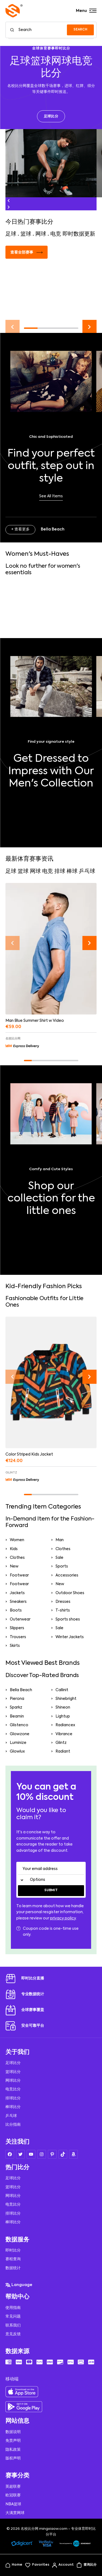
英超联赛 (13, 2486)
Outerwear (20, 1619)
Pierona (17, 1699)
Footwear (19, 1575)
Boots (16, 1610)
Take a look (51, 1229)
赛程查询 (13, 2259)
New (14, 1566)
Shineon (62, 1707)
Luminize (18, 1743)
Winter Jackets (69, 1637)
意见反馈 (13, 2334)
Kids (14, 1549)
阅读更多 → (19, 309)
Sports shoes (67, 1619)
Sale (59, 1558)
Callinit (61, 1690)
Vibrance (63, 1734)
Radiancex (65, 1725)
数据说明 (13, 2432)
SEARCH (80, 29)
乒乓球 (11, 2116)
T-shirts (62, 1610)
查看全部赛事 (26, 252)
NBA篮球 (13, 2504)
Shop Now (51, 801)
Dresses (62, 1602)
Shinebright (65, 1699)
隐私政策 (13, 2450)
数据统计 (13, 2268)
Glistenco (19, 1725)
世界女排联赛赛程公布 (31, 599)
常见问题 (13, 2316)
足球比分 (51, 116)
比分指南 (13, 2125)
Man (59, 1540)
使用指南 (13, 2308)
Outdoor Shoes (69, 1593)
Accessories (66, 1575)
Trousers (18, 1637)
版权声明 (13, 2458)
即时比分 (13, 2250)
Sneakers (18, 1602)
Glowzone (19, 1734)
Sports (61, 1566)
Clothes (62, 1549)
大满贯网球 (14, 2513)
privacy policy (63, 1918)
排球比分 (13, 2098)
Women (17, 1540)
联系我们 (13, 2325)
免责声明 (13, 2441)
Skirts (15, 1646)
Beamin (17, 1716)
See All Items (51, 496)
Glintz (61, 1743)
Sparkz (16, 1707)
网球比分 (13, 2080)
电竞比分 (13, 2089)
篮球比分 (13, 2072)
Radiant (62, 1751)
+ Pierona (20, 1262)
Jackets (17, 1593)
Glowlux (17, 1751)
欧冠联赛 (13, 2495)
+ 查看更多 (20, 529)
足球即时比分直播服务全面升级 (40, 282)
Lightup (62, 1716)
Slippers (17, 1628)
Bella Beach (21, 1690)
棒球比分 (13, 2107)
